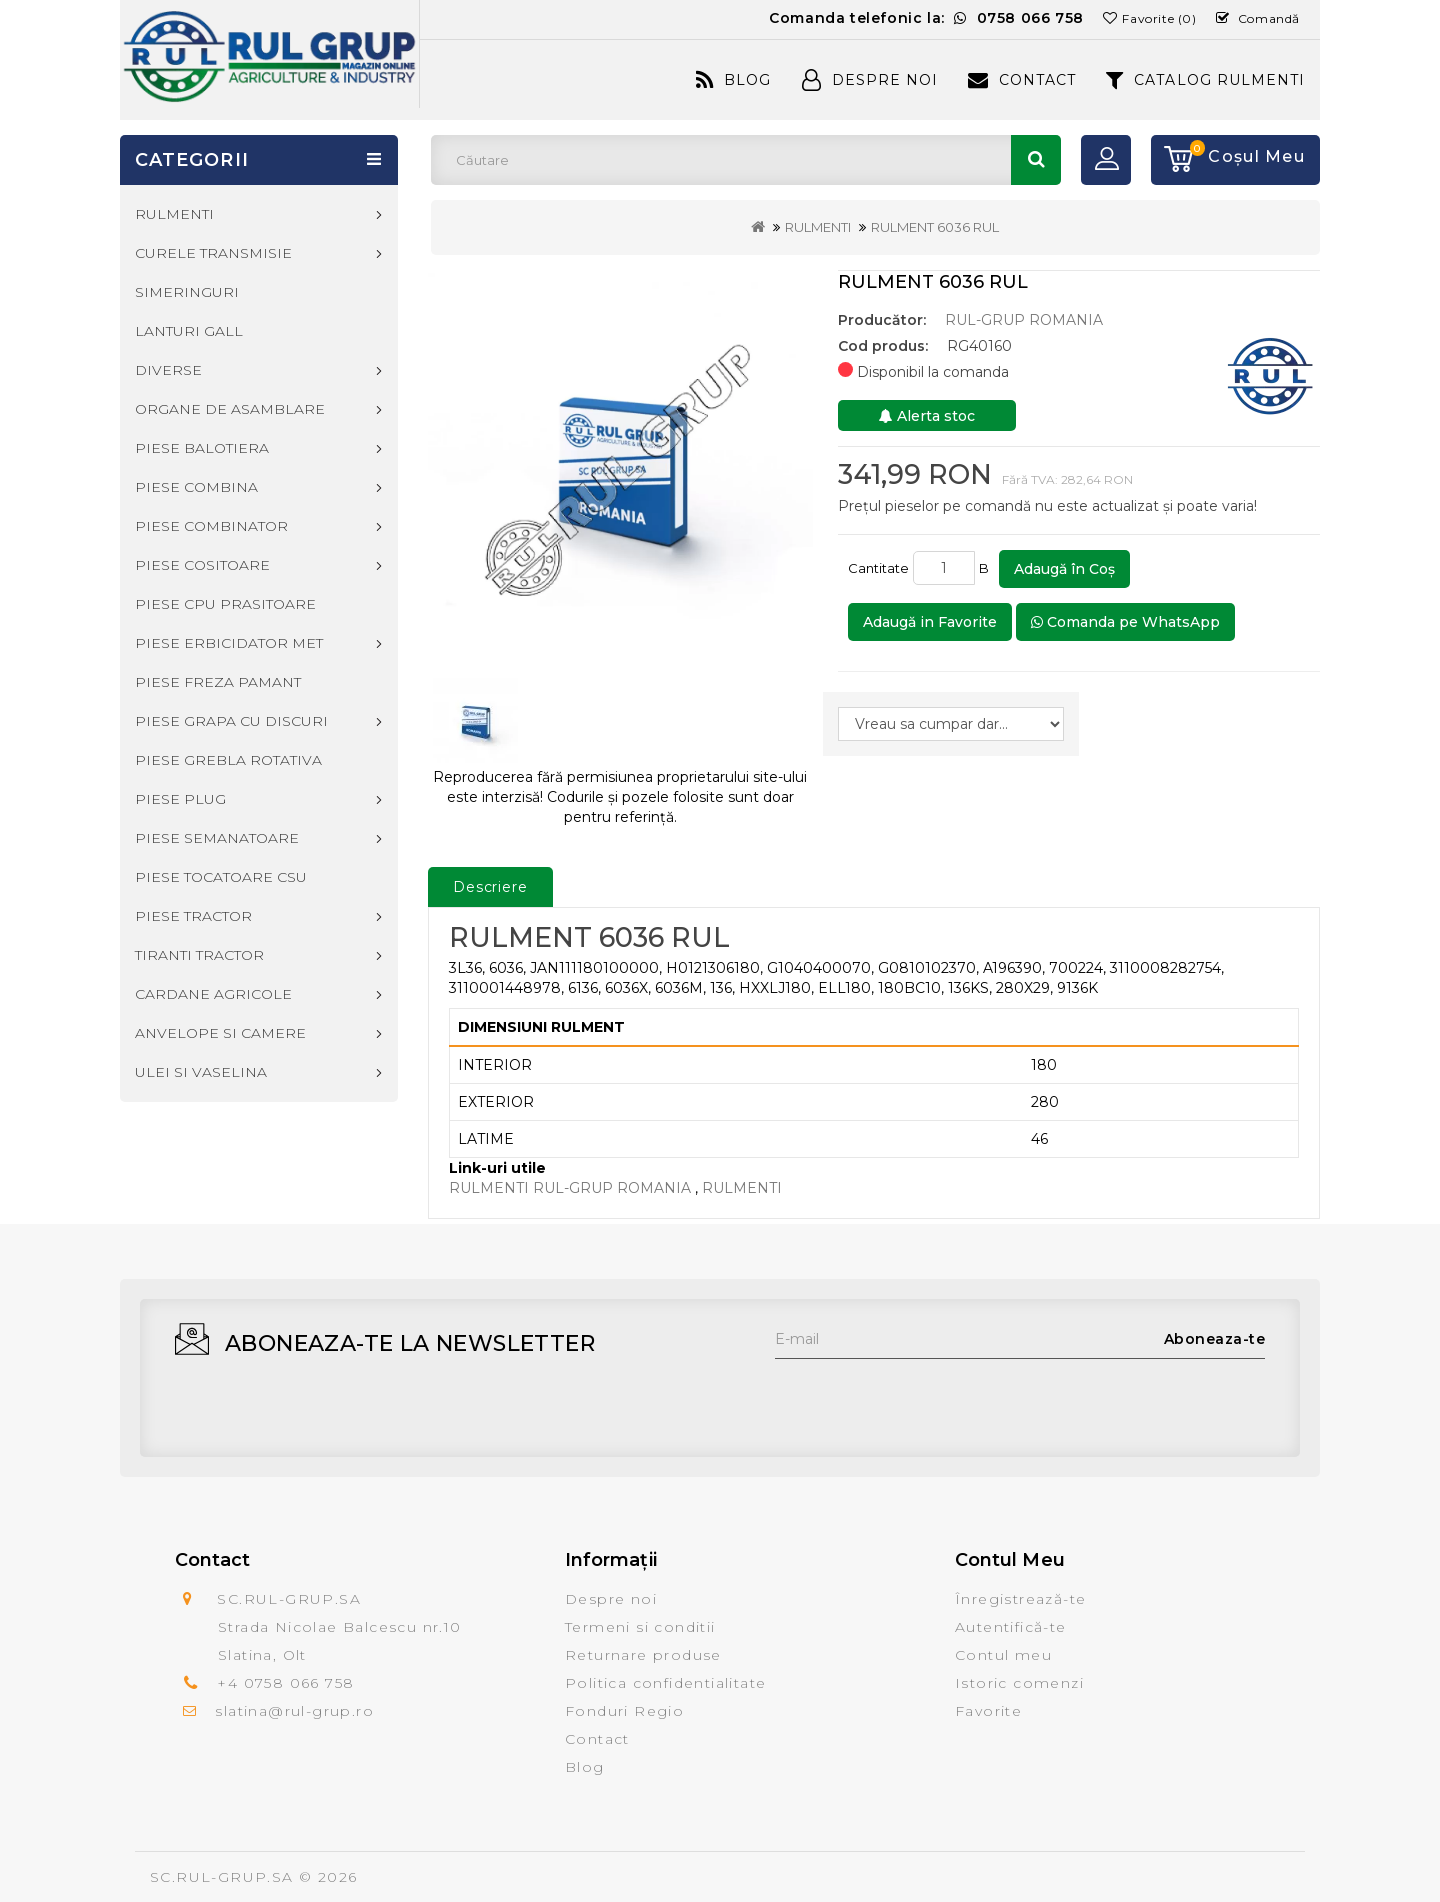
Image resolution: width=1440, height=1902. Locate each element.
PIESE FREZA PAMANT (218, 682)
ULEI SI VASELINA (201, 1072)
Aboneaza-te (1215, 1339)
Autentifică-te (1011, 1627)
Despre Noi (870, 80)
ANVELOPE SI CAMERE (220, 1033)
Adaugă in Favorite (930, 622)
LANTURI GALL (189, 331)
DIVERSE (168, 370)
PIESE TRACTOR (193, 916)
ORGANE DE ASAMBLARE (230, 409)
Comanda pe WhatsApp (1125, 622)
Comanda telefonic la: (926, 18)
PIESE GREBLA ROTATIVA (228, 760)
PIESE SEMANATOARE (217, 838)
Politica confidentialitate (665, 1683)
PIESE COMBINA (196, 487)
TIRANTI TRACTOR (199, 955)
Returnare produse (643, 1655)
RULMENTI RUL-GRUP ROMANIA (570, 1188)
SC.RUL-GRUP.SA (222, 1877)
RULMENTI (818, 227)
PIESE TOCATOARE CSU (221, 877)
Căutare (1036, 160)
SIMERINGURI (187, 292)
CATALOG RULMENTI (1205, 80)
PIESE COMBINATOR (211, 526)
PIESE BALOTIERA (202, 448)
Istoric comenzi (1019, 1683)
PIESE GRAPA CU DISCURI (231, 721)
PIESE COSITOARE (202, 565)
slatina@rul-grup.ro (294, 1711)
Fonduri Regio (624, 1711)
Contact (1022, 80)
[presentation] (927, 1398)
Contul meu (1003, 1655)
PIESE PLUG (180, 799)
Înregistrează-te (1020, 1599)
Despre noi (611, 1599)
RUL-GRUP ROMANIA (1024, 320)
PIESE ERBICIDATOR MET (229, 643)
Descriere (490, 887)
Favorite (988, 1711)
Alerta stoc (927, 416)
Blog (733, 80)
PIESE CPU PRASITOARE (225, 604)
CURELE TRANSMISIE (213, 253)
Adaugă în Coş (1064, 569)
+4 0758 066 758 (285, 1683)
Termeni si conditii (640, 1627)
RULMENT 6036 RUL (935, 227)
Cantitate (878, 568)
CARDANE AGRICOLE (213, 994)
